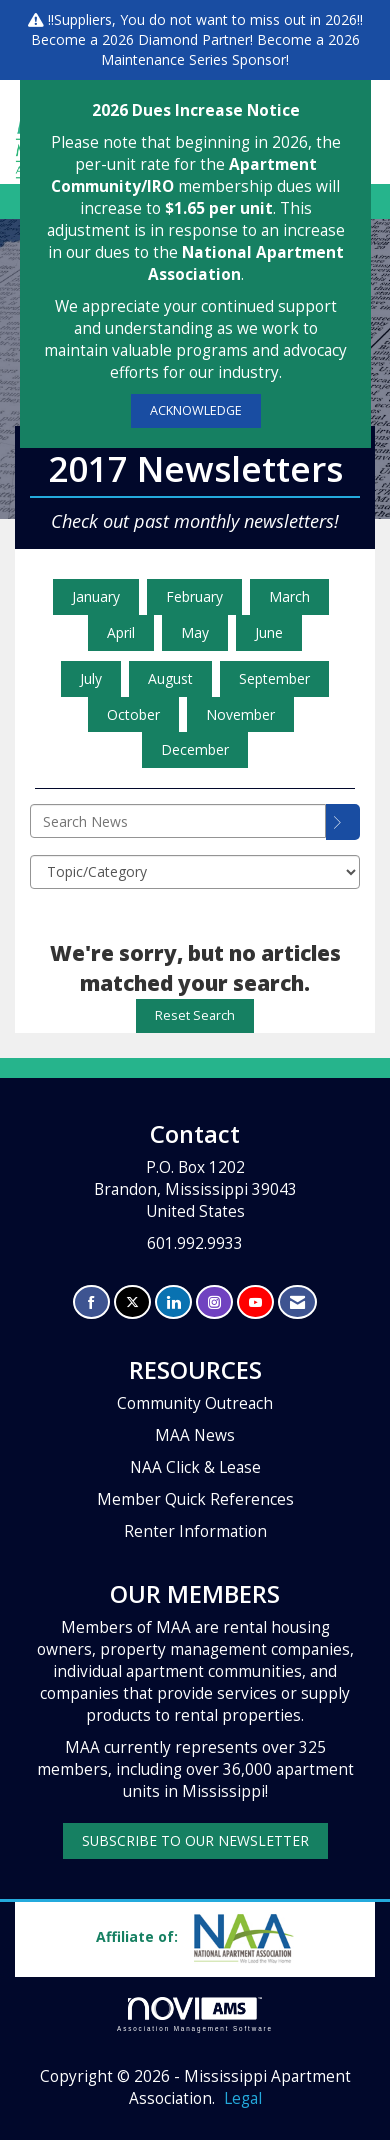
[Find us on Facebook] (91, 1302)
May (195, 632)
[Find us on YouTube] (255, 1302)
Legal (243, 2098)
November (240, 714)
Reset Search (195, 1015)
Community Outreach (195, 1403)
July (91, 678)
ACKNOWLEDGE (196, 410)
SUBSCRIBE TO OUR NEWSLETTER (195, 1840)
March (289, 596)
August (170, 678)
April (121, 632)
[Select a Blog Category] (195, 872)
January (96, 596)
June (269, 632)
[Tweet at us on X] (132, 1302)
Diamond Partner (194, 39)
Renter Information (195, 1531)
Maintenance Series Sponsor (193, 59)
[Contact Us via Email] (297, 1302)
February (194, 596)
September (274, 678)
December (195, 749)
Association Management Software (195, 2014)
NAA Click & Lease (195, 1467)
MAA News (195, 1435)
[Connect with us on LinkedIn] (173, 1302)
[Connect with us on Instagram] (214, 1302)
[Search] (343, 822)
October (133, 714)
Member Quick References (195, 1499)
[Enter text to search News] (178, 821)
